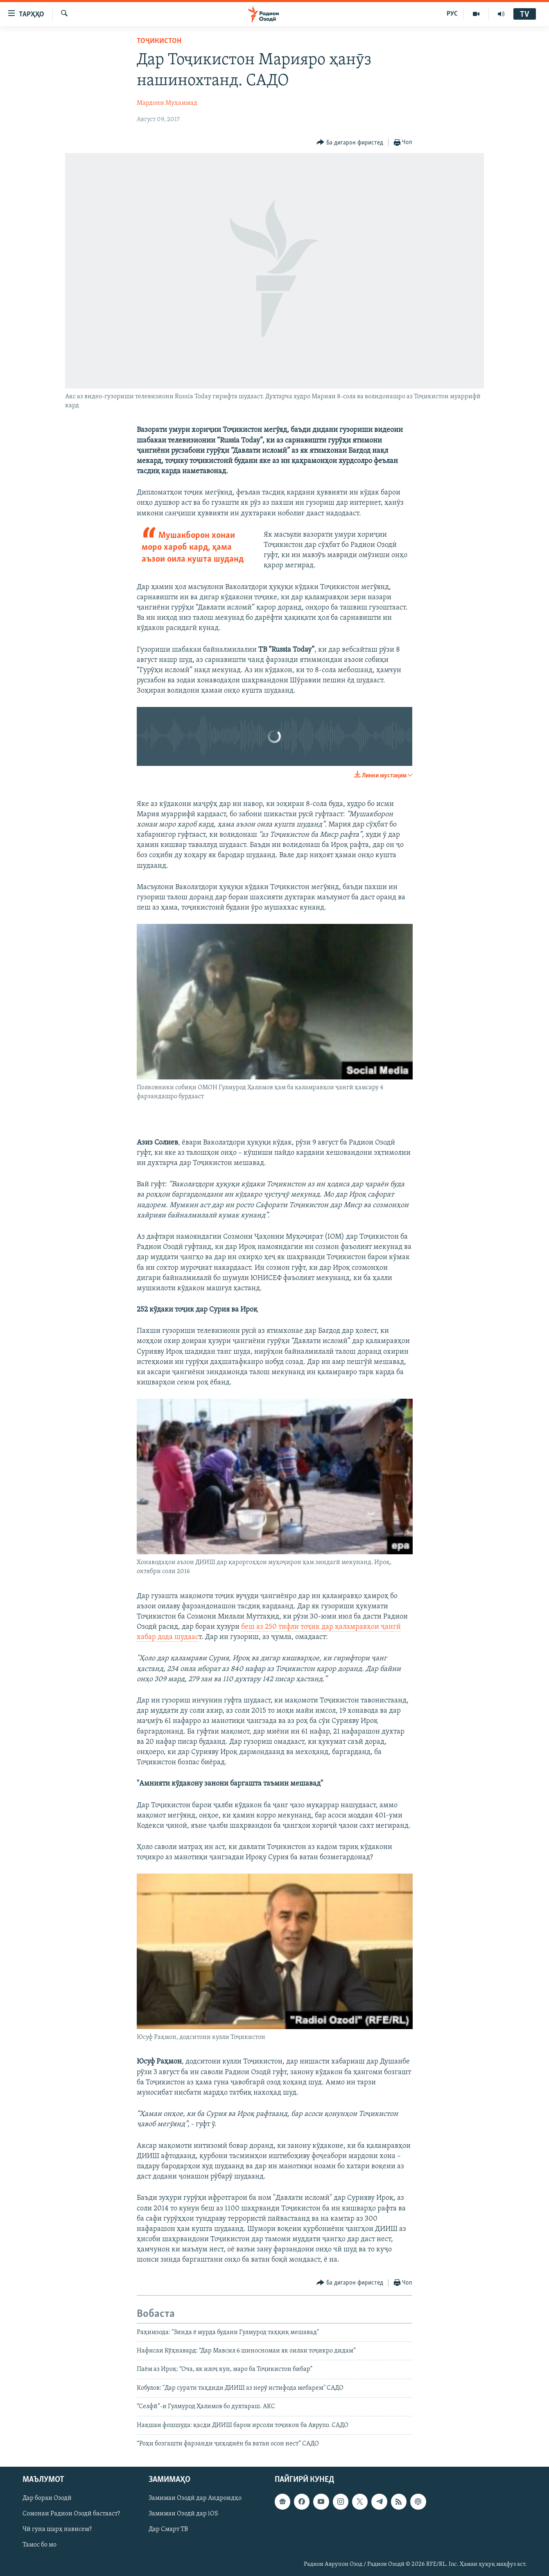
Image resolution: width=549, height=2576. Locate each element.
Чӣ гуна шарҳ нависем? (57, 2529)
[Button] (349, 142)
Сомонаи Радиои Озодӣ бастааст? (71, 2514)
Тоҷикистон (159, 41)
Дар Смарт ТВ (168, 2529)
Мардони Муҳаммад (167, 103)
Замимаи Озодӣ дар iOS (183, 2514)
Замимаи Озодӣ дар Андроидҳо (195, 2498)
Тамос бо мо (39, 2545)
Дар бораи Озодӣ (47, 2498)
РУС (452, 14)
